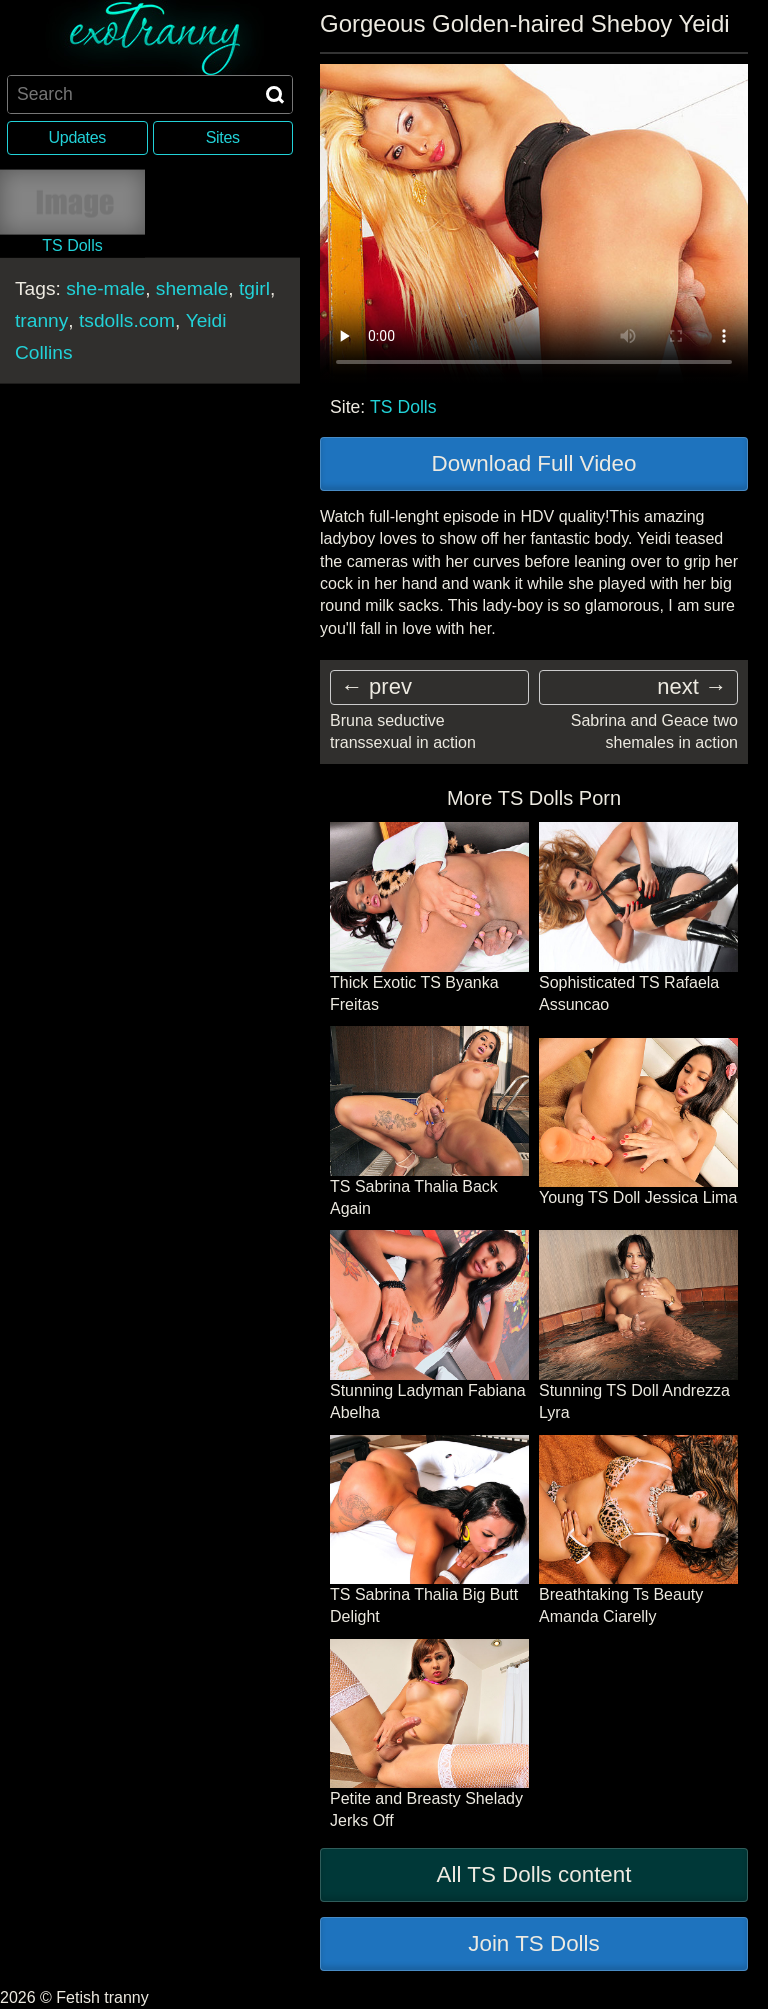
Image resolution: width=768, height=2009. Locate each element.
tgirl (254, 287)
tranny (41, 319)
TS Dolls (403, 407)
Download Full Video (534, 463)
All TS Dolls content (534, 1874)
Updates (77, 137)
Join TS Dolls (534, 1943)
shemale (192, 287)
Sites (223, 137)
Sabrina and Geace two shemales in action (654, 731)
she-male (105, 287)
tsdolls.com (127, 319)
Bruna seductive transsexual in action (403, 731)
